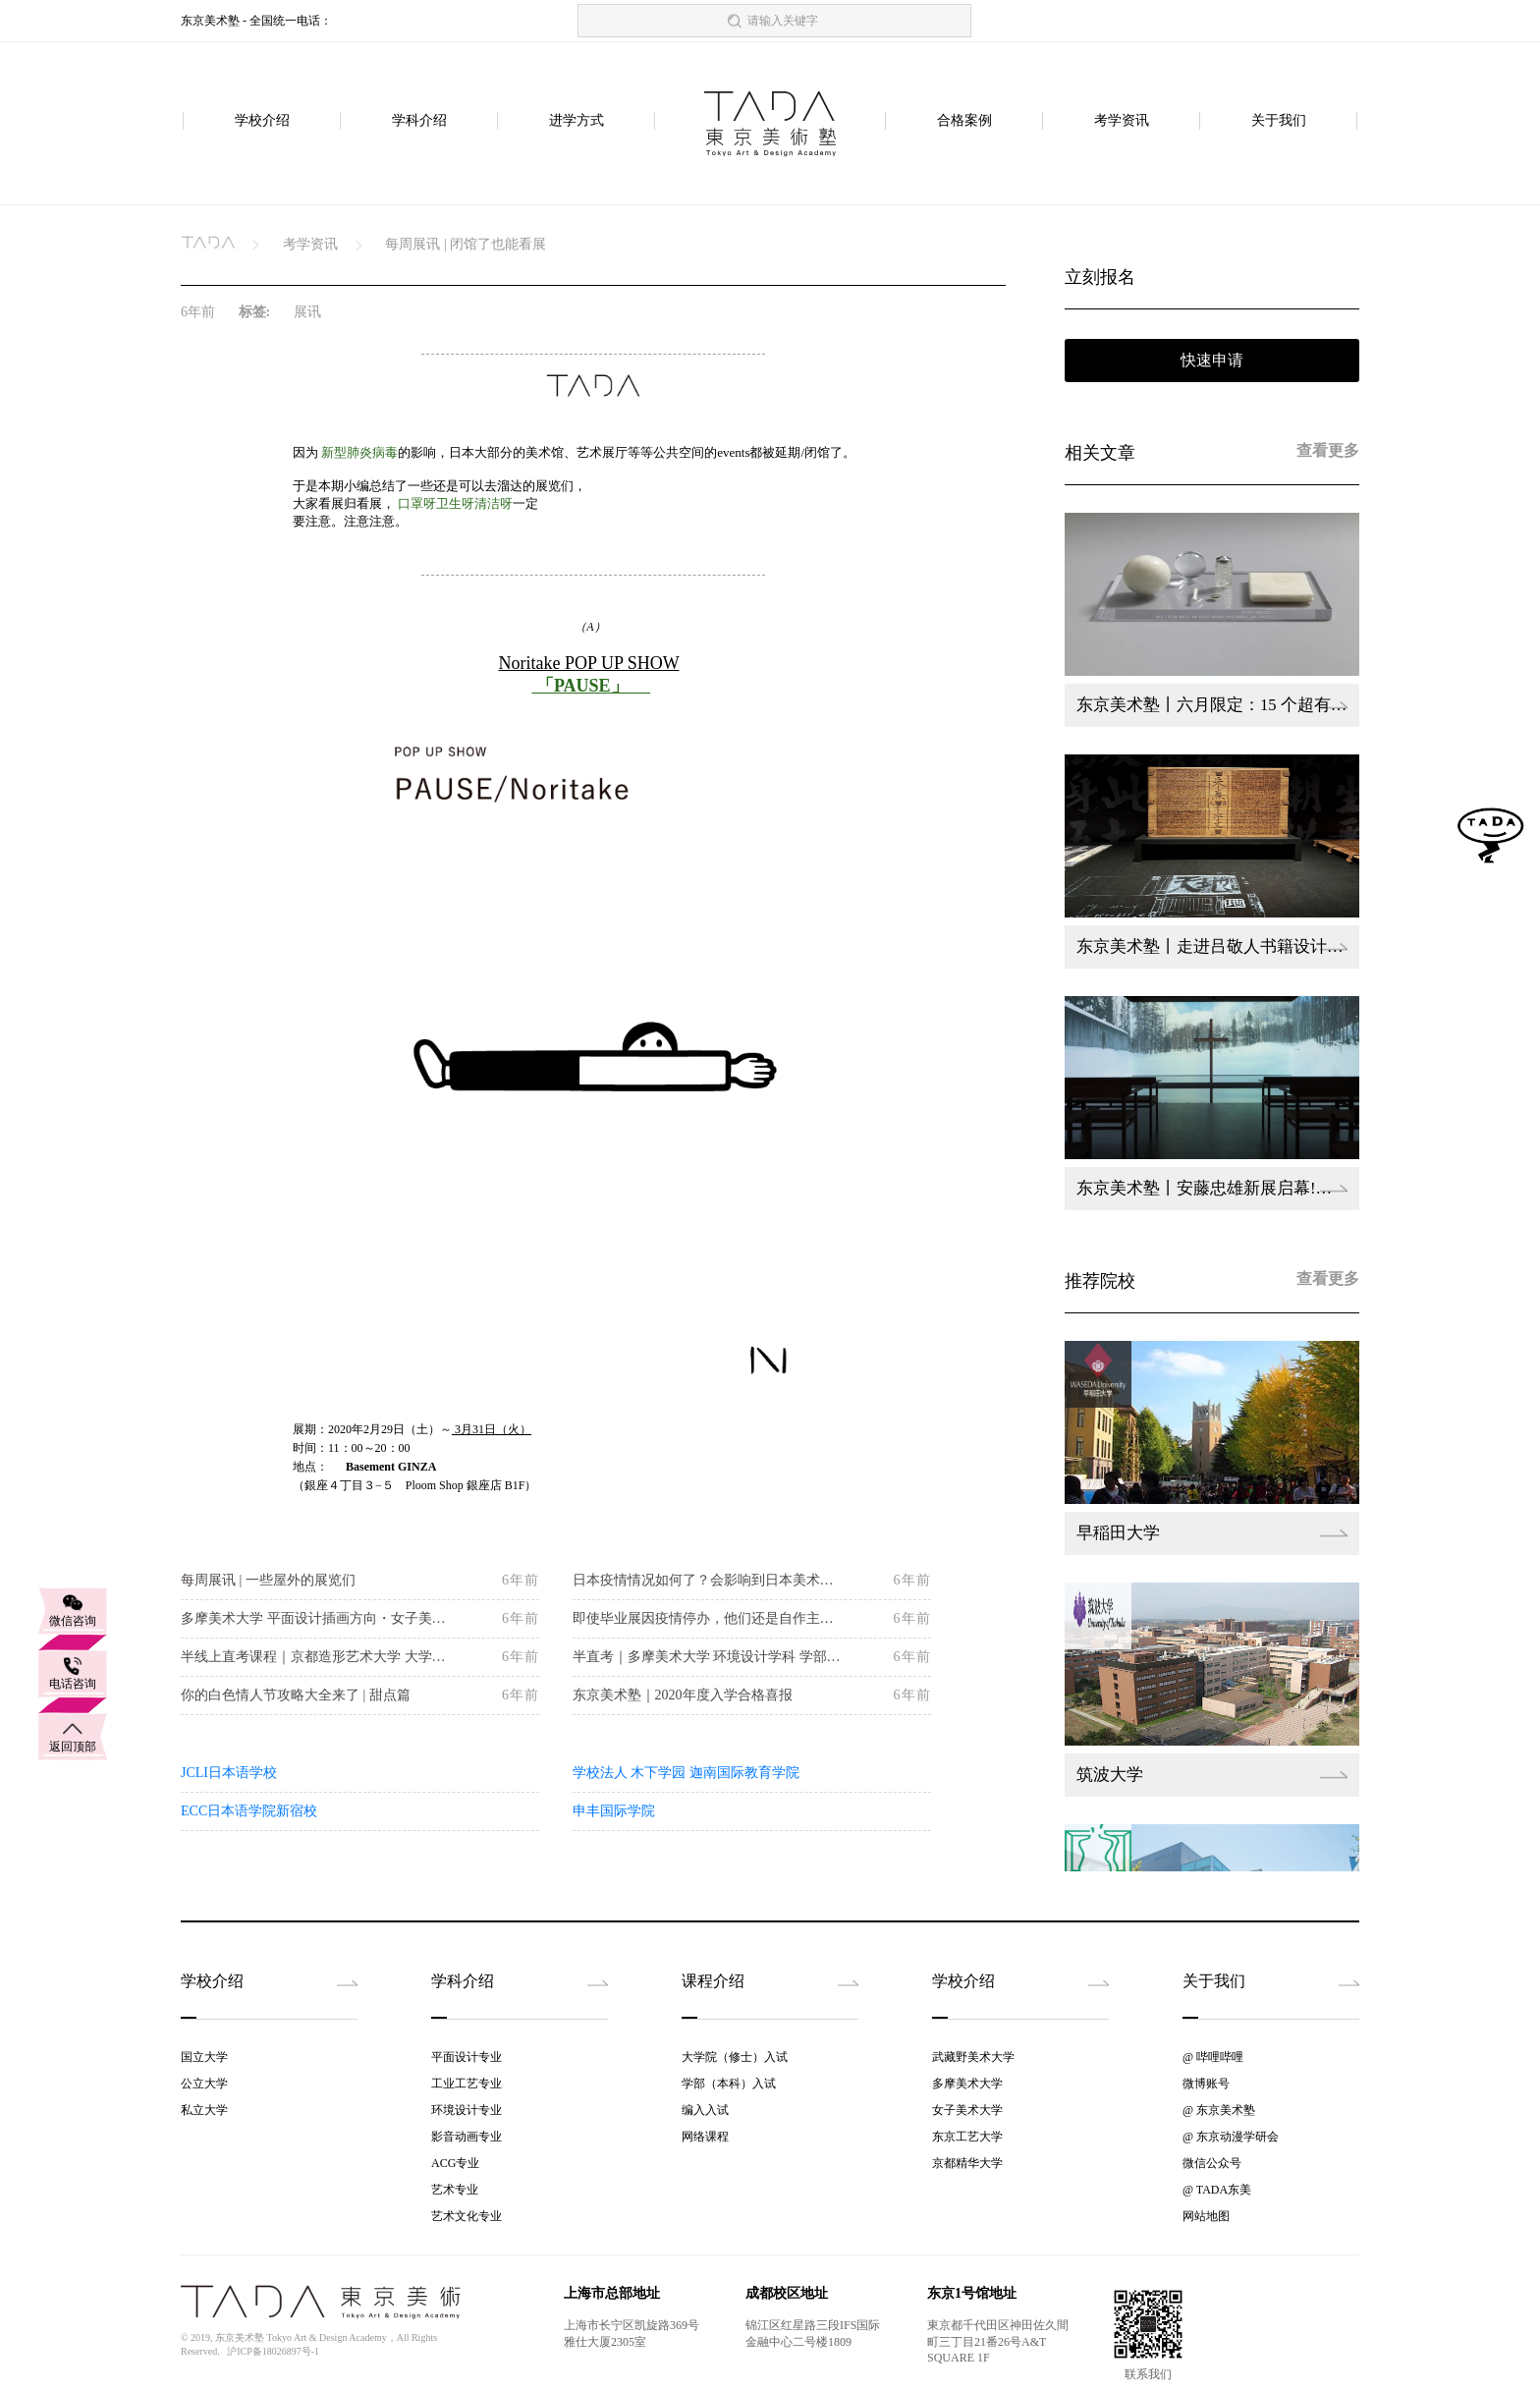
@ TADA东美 (1216, 2189)
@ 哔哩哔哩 (1212, 2057)
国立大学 (204, 2057)
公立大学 (204, 2083)
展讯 (307, 312)
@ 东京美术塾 (1218, 2110)
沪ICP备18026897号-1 (273, 2351)
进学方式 (576, 121)
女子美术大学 (967, 2110)
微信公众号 (1211, 2163)
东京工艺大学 (967, 2136)
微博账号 (1206, 2083)
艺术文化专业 (466, 2216)
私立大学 (204, 2110)
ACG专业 (455, 2163)
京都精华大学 (967, 2163)
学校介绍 (262, 121)
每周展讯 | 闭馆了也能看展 (465, 244)
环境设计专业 (466, 2110)
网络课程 (705, 2136)
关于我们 (1278, 121)
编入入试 (705, 2110)
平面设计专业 (466, 2057)
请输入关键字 (782, 21)
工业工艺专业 (466, 2083)
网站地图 (1206, 2216)
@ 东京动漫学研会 (1230, 2136)
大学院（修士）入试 (735, 2057)
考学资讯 (1121, 121)
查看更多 (1327, 450)
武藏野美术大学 (973, 2057)
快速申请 (1212, 360)
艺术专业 (454, 2189)
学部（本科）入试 (729, 2083)
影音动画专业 (466, 2136)
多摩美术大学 (967, 2083)
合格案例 (964, 121)
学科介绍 (419, 121)
